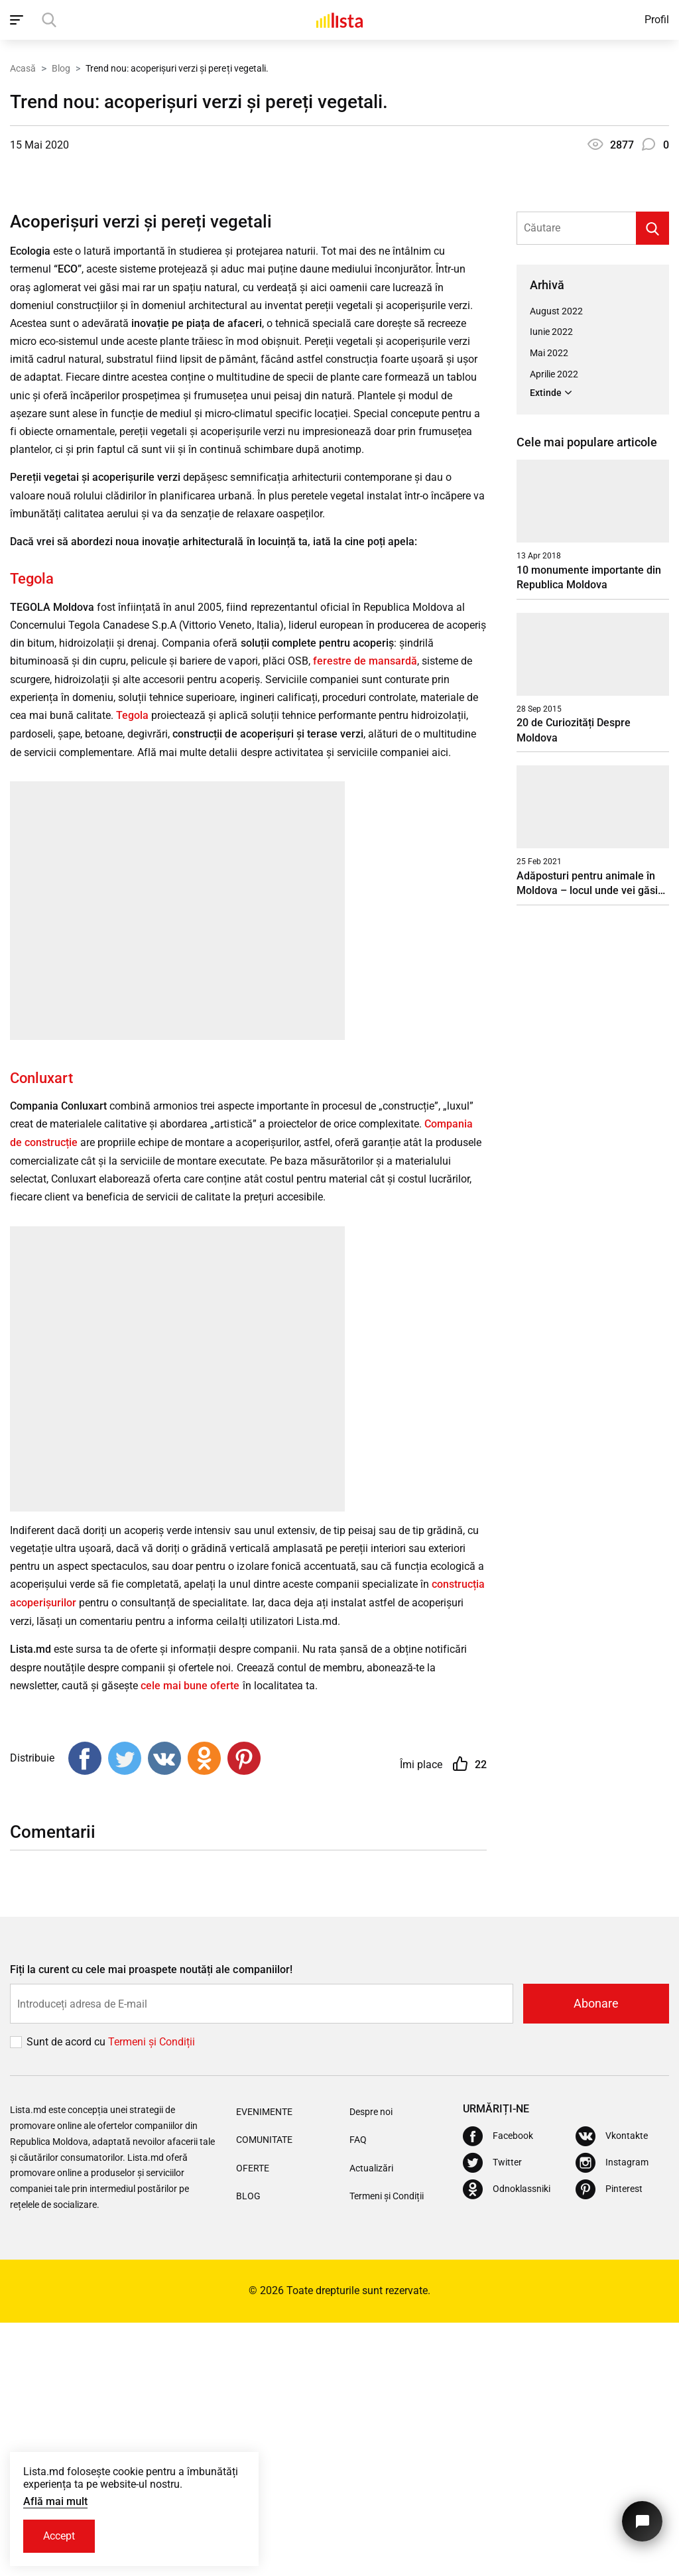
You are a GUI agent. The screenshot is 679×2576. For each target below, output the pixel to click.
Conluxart (41, 1334)
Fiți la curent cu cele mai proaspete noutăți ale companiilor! (151, 2223)
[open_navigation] (18, 20)
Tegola (32, 835)
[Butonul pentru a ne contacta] (642, 2521)
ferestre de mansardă (365, 917)
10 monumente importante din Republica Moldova (589, 834)
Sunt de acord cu (67, 2295)
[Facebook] (498, 2390)
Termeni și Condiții (386, 2449)
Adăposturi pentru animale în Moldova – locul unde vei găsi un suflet (587, 1140)
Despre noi (371, 2365)
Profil (657, 19)
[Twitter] (492, 2416)
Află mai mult (55, 2501)
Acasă (23, 68)
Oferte (252, 2421)
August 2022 (556, 567)
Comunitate (264, 2393)
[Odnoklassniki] (506, 2443)
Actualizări (371, 2421)
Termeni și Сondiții (151, 2295)
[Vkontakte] (612, 2390)
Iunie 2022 (551, 589)
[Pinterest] (609, 2443)
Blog (61, 68)
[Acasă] (339, 20)
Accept (59, 2536)
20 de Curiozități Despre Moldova (574, 986)
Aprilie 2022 (554, 630)
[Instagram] (612, 2416)
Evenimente (264, 2365)
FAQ (358, 2393)
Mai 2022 (549, 609)
